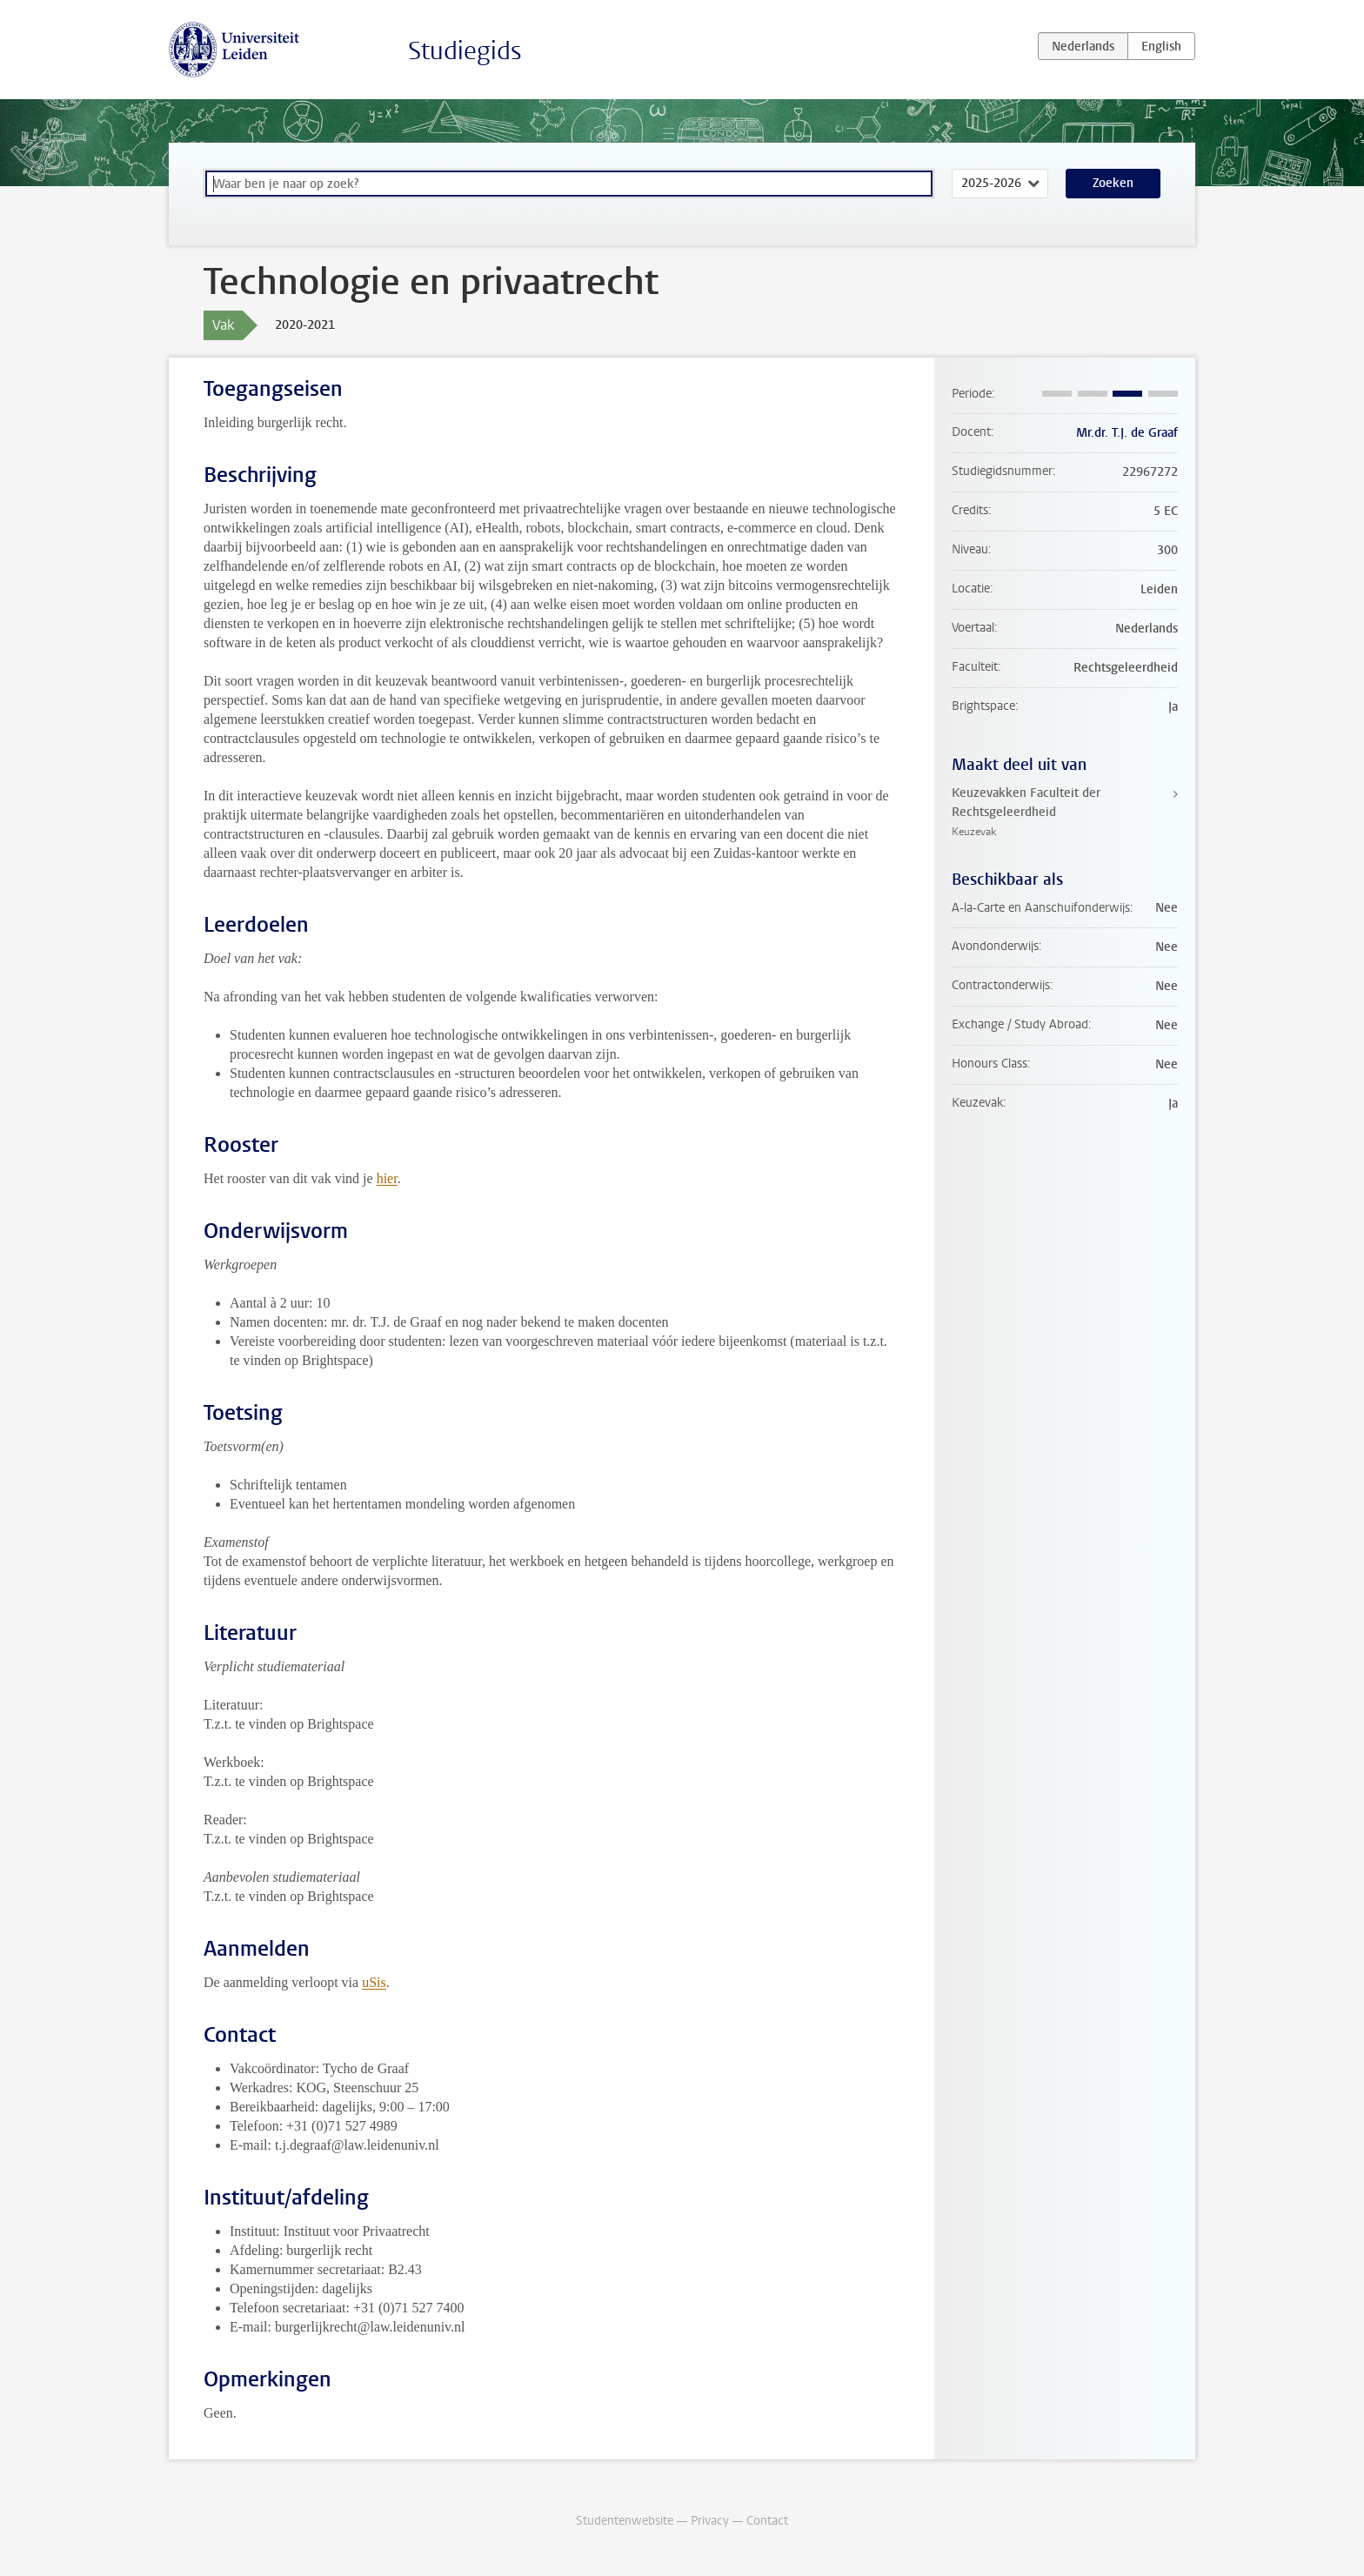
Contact (767, 2520)
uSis (374, 1982)
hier (387, 1178)
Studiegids (465, 51)
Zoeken (1113, 183)
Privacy (710, 2520)
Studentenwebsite (624, 2520)
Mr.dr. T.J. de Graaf (1127, 433)
